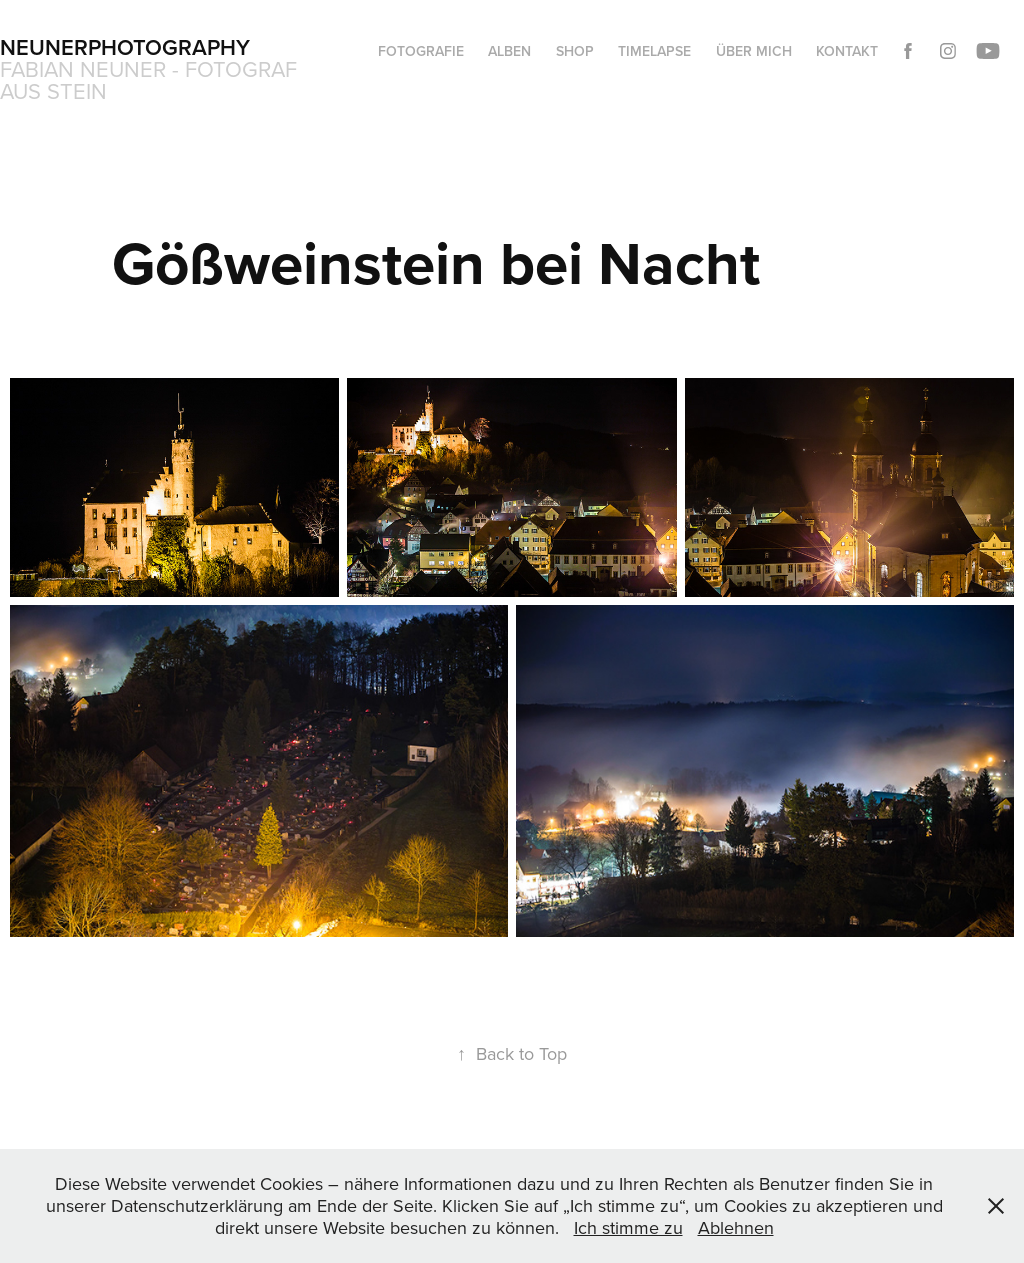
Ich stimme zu (628, 1227)
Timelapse (654, 51)
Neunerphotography (125, 47)
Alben (509, 51)
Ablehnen (736, 1227)
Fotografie (421, 51)
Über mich (754, 51)
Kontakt (847, 51)
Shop (575, 51)
